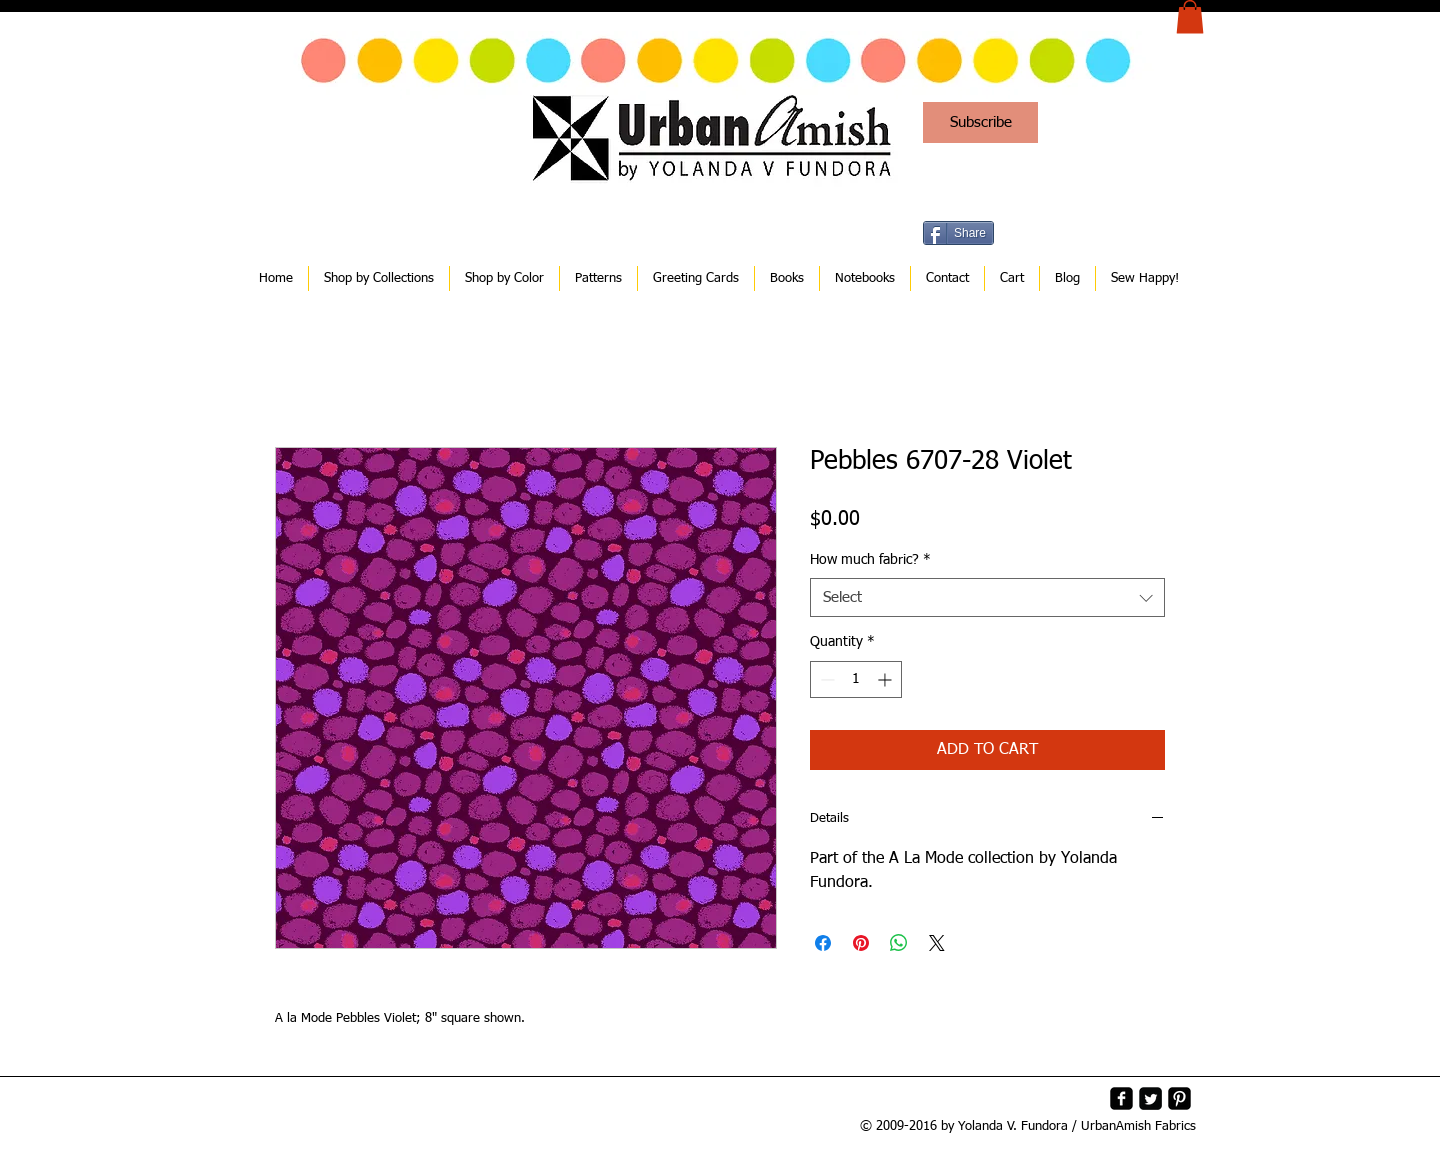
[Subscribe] (980, 122)
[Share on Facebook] (823, 943)
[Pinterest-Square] (1179, 1098)
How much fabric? (870, 560)
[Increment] (886, 679)
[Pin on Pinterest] (861, 943)
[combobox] (987, 597)
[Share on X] (937, 943)
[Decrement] (825, 679)
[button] (1190, 16)
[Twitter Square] (1150, 1098)
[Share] (958, 233)
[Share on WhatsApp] (899, 943)
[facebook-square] (1121, 1098)
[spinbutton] (856, 679)
